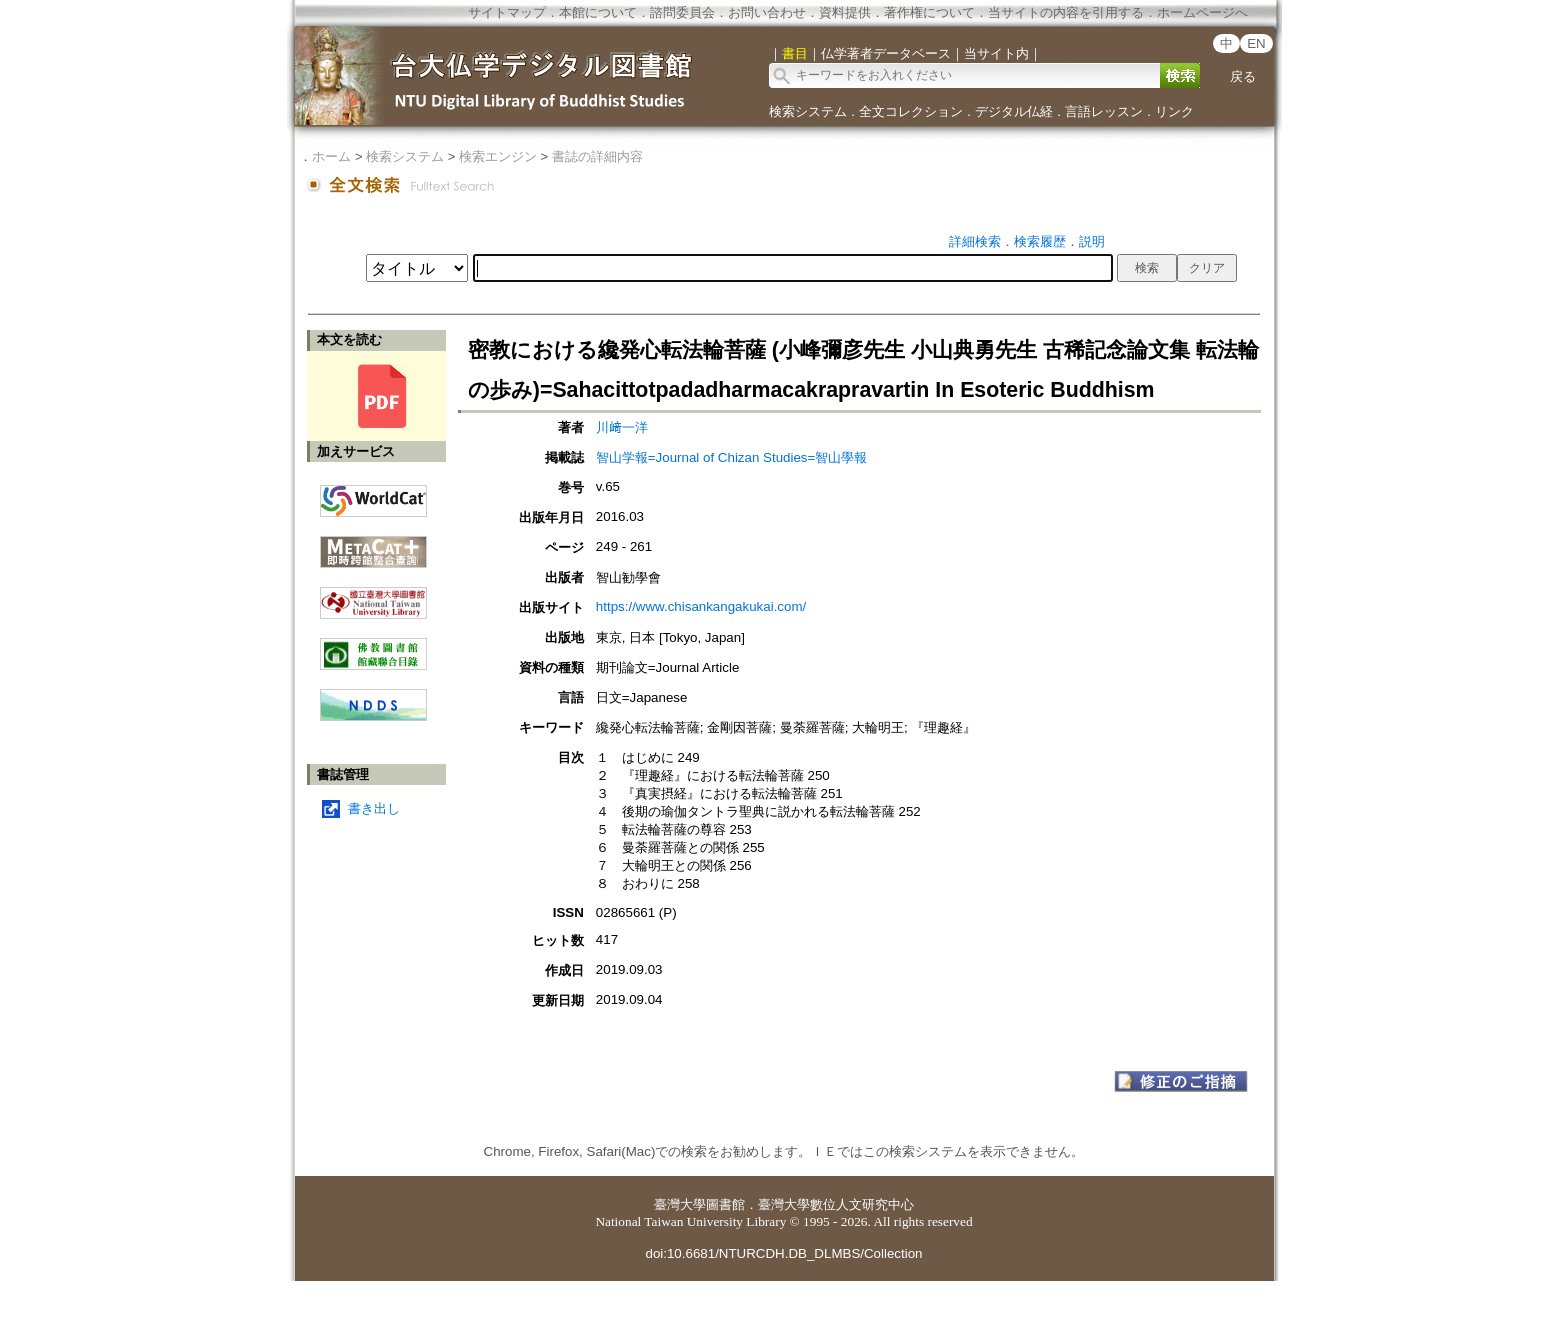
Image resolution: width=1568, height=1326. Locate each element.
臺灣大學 (680, 1204)
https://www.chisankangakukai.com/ (701, 606)
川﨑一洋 (622, 427)
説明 (1092, 241)
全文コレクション (911, 111)
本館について (598, 12)
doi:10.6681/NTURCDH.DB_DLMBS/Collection (783, 1253)
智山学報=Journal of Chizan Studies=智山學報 (731, 457)
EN (1256, 43)
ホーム (331, 156)
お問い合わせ (767, 12)
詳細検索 (975, 241)
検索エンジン (498, 156)
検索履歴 (1040, 241)
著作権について (929, 12)
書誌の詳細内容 (597, 156)
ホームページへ (1202, 12)
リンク (1174, 111)
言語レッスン (1104, 111)
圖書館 (725, 1204)
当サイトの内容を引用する (1066, 12)
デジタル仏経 (1014, 111)
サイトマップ (507, 12)
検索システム (808, 111)
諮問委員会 (682, 12)
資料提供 (845, 12)
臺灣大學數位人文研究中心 (836, 1204)
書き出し (374, 808)
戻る (1243, 76)
